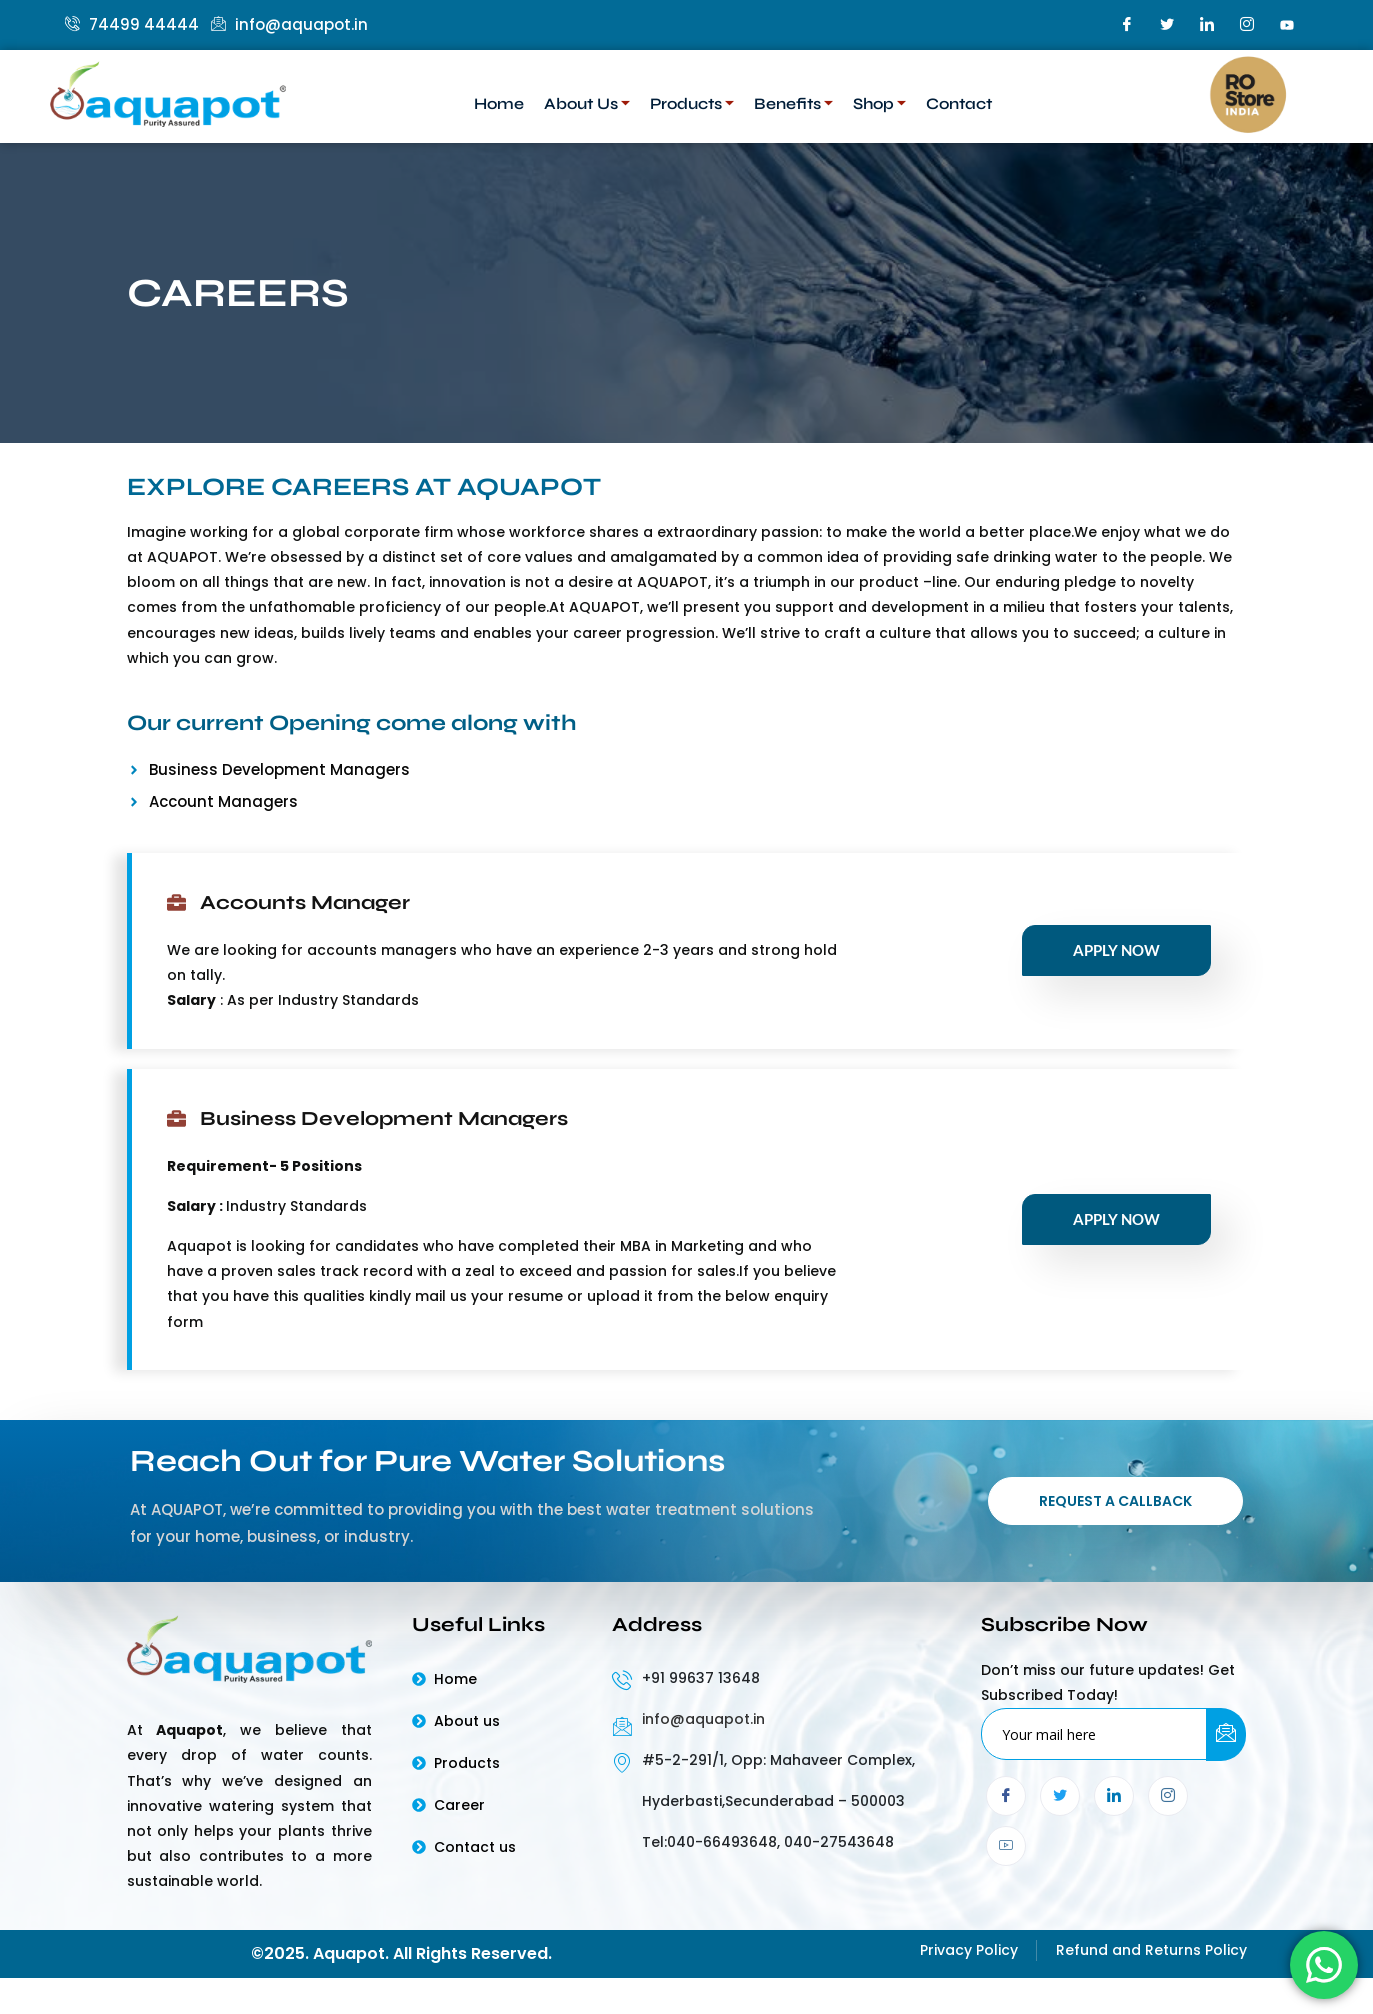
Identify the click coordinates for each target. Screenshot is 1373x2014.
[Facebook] (1127, 25)
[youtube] (1287, 25)
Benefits (793, 103)
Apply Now (1116, 950)
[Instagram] (1247, 25)
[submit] (1226, 1738)
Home (499, 103)
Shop (879, 103)
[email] (1094, 1738)
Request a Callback (1115, 1503)
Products (692, 103)
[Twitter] (1167, 25)
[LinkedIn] (1207, 25)
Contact (959, 103)
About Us (587, 103)
